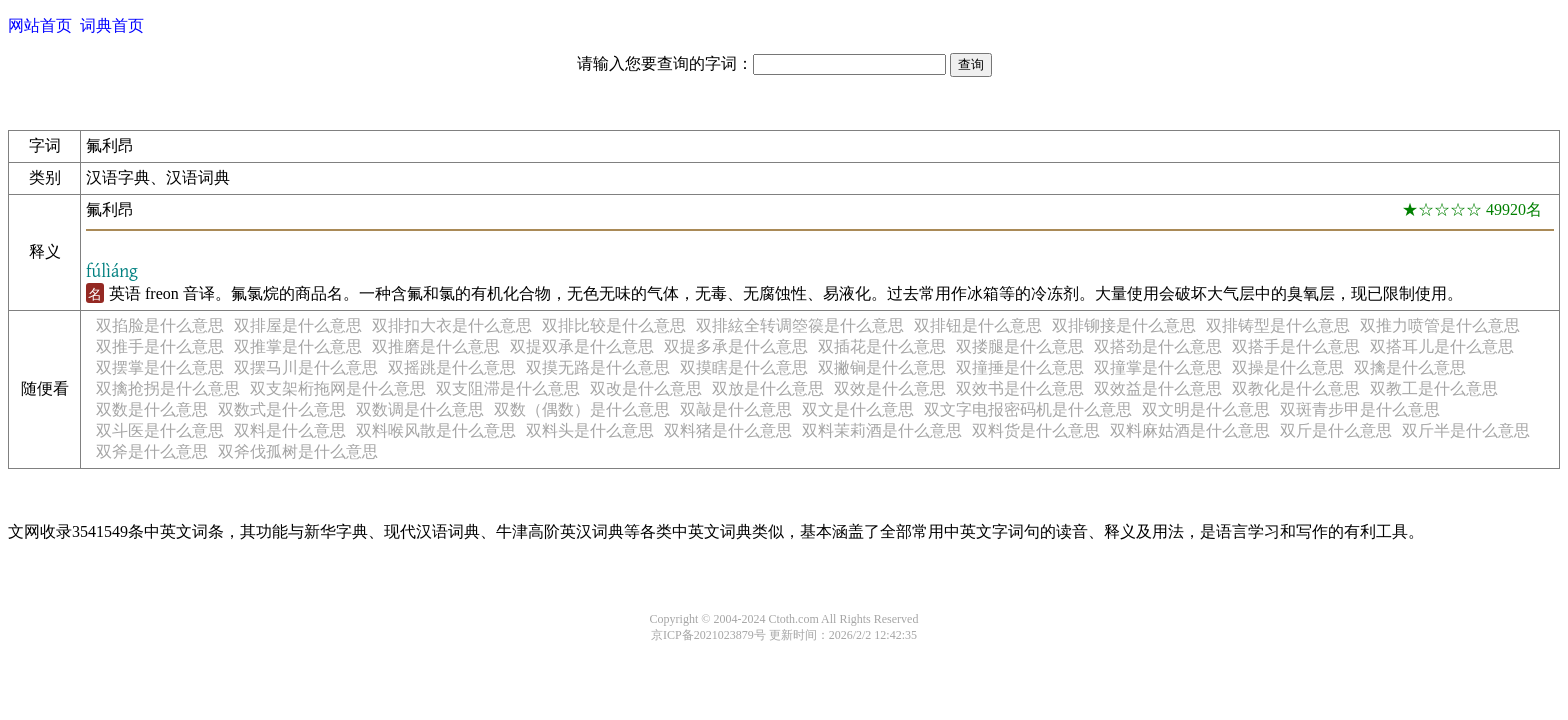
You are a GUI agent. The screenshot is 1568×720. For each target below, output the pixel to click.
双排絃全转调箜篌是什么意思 (800, 325)
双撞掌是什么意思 (1158, 367)
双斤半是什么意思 (1466, 430)
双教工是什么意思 (1434, 388)
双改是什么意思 (646, 388)
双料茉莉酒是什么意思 (882, 430)
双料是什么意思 (290, 430)
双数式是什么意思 (282, 409)
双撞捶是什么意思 (1020, 367)
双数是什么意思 (152, 409)
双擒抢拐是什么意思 (168, 388)
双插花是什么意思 (882, 346)
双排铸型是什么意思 (1278, 325)
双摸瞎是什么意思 (744, 367)
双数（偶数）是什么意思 (582, 409)
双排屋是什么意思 (298, 325)
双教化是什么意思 (1296, 388)
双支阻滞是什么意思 (508, 388)
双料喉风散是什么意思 (436, 430)
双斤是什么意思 (1336, 430)
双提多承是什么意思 (736, 346)
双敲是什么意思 (736, 409)
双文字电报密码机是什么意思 (1028, 409)
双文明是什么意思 (1206, 409)
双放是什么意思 (768, 388)
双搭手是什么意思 (1296, 346)
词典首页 (112, 25)
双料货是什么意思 (1036, 430)
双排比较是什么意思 (614, 325)
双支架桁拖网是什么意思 (338, 388)
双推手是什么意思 (160, 346)
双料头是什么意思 (590, 430)
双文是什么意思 (858, 409)
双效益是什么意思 (1158, 388)
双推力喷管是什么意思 (1440, 325)
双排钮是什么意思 (978, 325)
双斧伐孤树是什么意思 (298, 451)
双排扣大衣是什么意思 (452, 325)
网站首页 (40, 25)
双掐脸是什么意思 (160, 325)
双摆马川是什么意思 (306, 367)
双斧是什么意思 (152, 451)
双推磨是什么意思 (436, 346)
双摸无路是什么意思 (598, 367)
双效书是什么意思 (1020, 388)
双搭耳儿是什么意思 (1442, 346)
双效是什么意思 (890, 388)
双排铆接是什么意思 (1124, 325)
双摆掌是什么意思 (160, 367)
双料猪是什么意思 (728, 430)
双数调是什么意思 (420, 409)
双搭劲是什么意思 (1158, 346)
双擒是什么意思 (1410, 367)
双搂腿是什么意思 (1020, 346)
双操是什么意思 (1288, 367)
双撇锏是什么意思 (882, 367)
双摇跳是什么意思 (452, 367)
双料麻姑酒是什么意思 (1190, 430)
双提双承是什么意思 (582, 346)
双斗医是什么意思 (160, 430)
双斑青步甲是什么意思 (1360, 409)
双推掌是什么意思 (298, 346)
